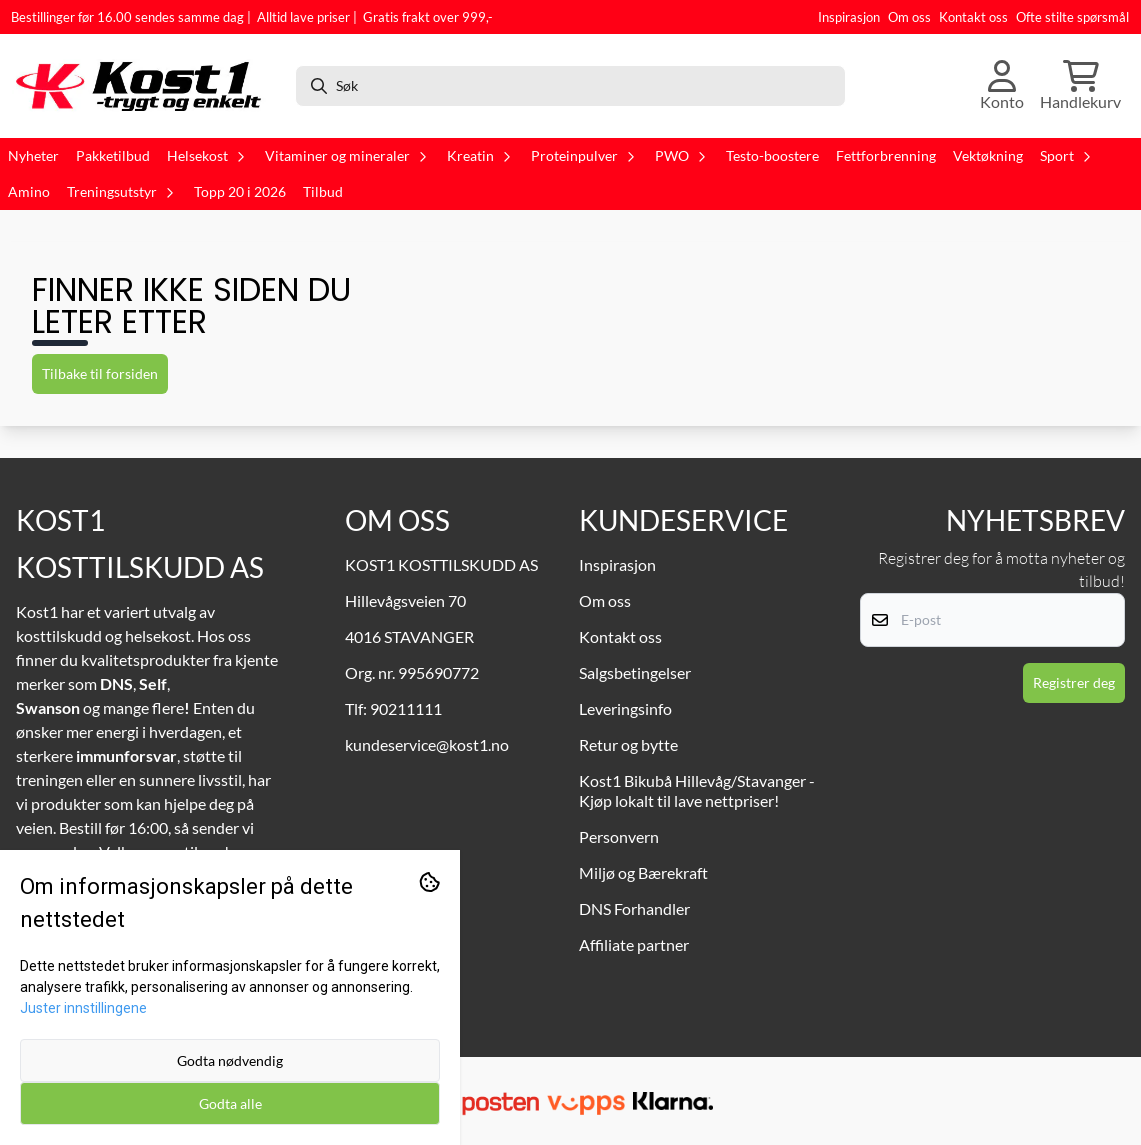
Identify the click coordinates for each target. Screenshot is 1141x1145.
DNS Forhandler (634, 908)
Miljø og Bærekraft (643, 872)
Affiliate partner (634, 944)
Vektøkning (988, 156)
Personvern (619, 836)
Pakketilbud (113, 156)
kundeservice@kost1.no (427, 744)
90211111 (406, 708)
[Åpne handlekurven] (1080, 86)
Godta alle (230, 1103)
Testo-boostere (772, 156)
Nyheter (33, 156)
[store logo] (145, 85)
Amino (29, 192)
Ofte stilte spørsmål (1072, 17)
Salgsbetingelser (635, 672)
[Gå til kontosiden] (1002, 86)
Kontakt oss (973, 17)
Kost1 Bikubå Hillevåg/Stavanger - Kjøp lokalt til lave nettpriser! (697, 790)
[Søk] (570, 86)
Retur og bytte (628, 744)
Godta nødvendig (230, 1060)
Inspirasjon (849, 17)
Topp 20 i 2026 (240, 192)
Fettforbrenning (886, 156)
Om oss (909, 17)
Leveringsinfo (625, 708)
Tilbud (323, 192)
